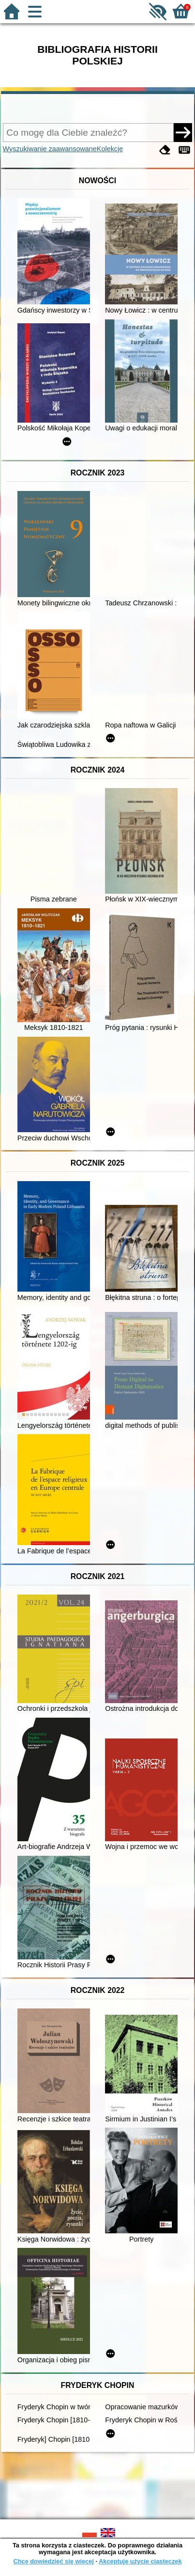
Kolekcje (110, 149)
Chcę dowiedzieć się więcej (53, 2561)
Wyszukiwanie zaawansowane (50, 149)
